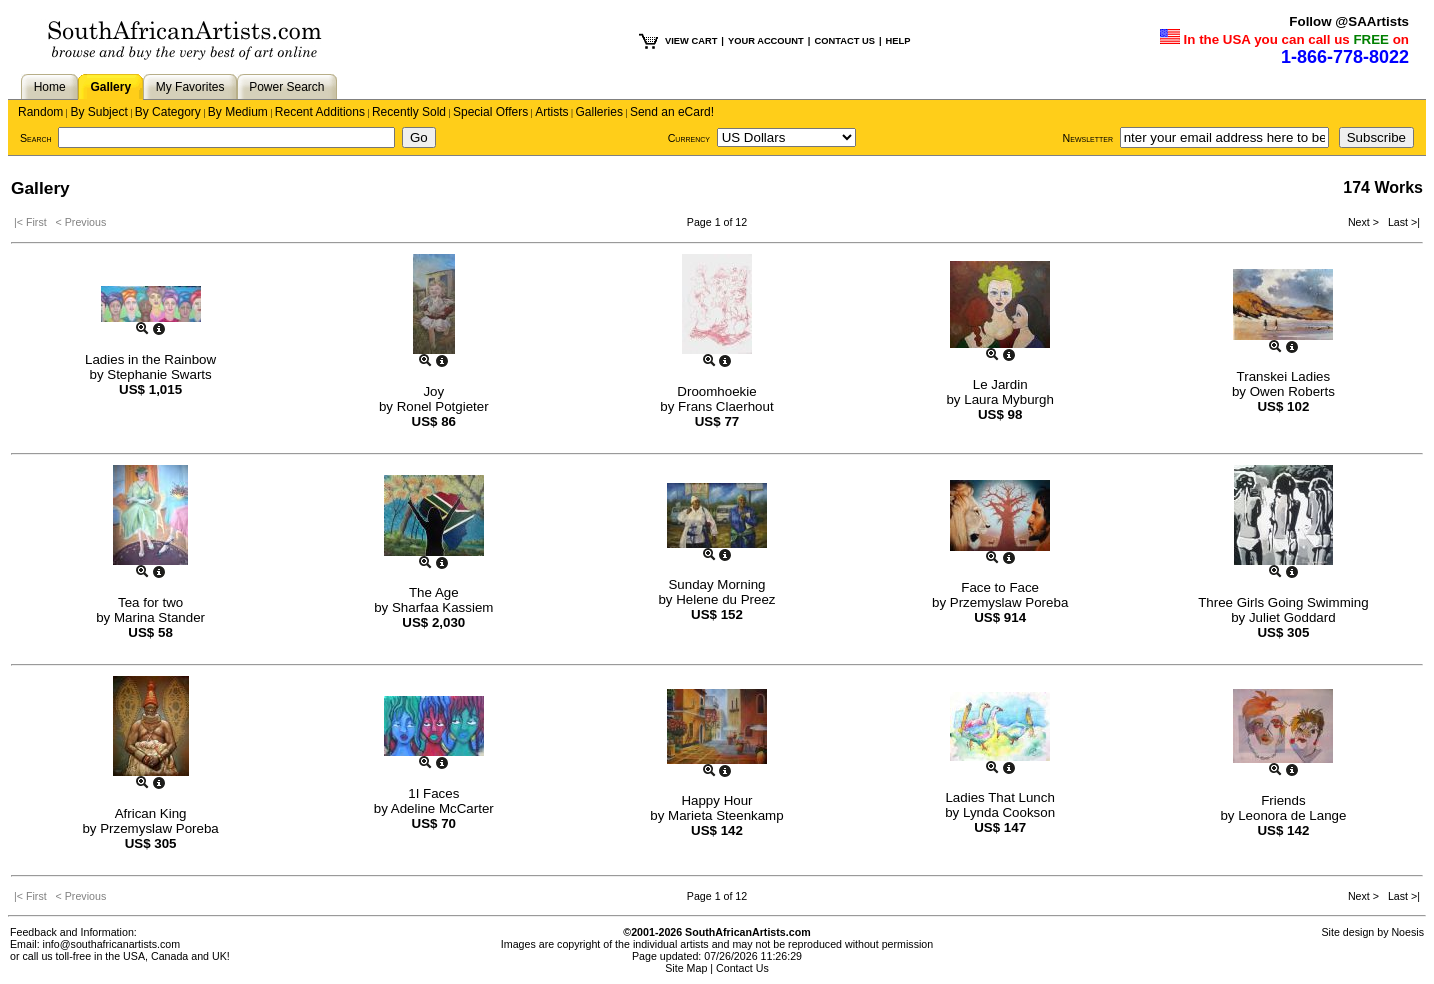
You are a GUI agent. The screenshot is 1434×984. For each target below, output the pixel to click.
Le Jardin (1000, 384)
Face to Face (1000, 587)
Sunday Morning (716, 584)
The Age (434, 592)
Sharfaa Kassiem (443, 607)
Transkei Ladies (1284, 376)
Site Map (686, 968)
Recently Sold (409, 112)
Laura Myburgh (1009, 399)
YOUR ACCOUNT (766, 41)
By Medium (238, 112)
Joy (433, 391)
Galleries (599, 112)
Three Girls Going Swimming (1283, 602)
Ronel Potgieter (443, 406)
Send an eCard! (672, 112)
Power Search (286, 87)
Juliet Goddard (1292, 617)
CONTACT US (844, 41)
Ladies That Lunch (999, 797)
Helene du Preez (725, 599)
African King (151, 813)
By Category (168, 112)
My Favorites (190, 87)
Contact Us (742, 968)
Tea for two (150, 602)
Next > (1365, 222)
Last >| (1401, 222)
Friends (1283, 800)
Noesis (1407, 932)
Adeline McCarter (442, 808)
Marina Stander (159, 617)
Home (50, 87)
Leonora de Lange (1292, 815)
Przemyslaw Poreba (1009, 602)
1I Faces (433, 793)
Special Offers (490, 112)
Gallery (110, 87)
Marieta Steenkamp (726, 815)
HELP (898, 41)
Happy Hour (716, 800)
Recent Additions (320, 112)
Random (40, 112)
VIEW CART (691, 41)
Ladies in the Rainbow (150, 359)
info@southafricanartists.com (112, 944)
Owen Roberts (1292, 391)
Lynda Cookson (1009, 812)
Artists (551, 112)
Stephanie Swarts (159, 374)
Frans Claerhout (726, 406)
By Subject (98, 112)
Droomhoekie (716, 391)
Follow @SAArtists (1349, 21)
